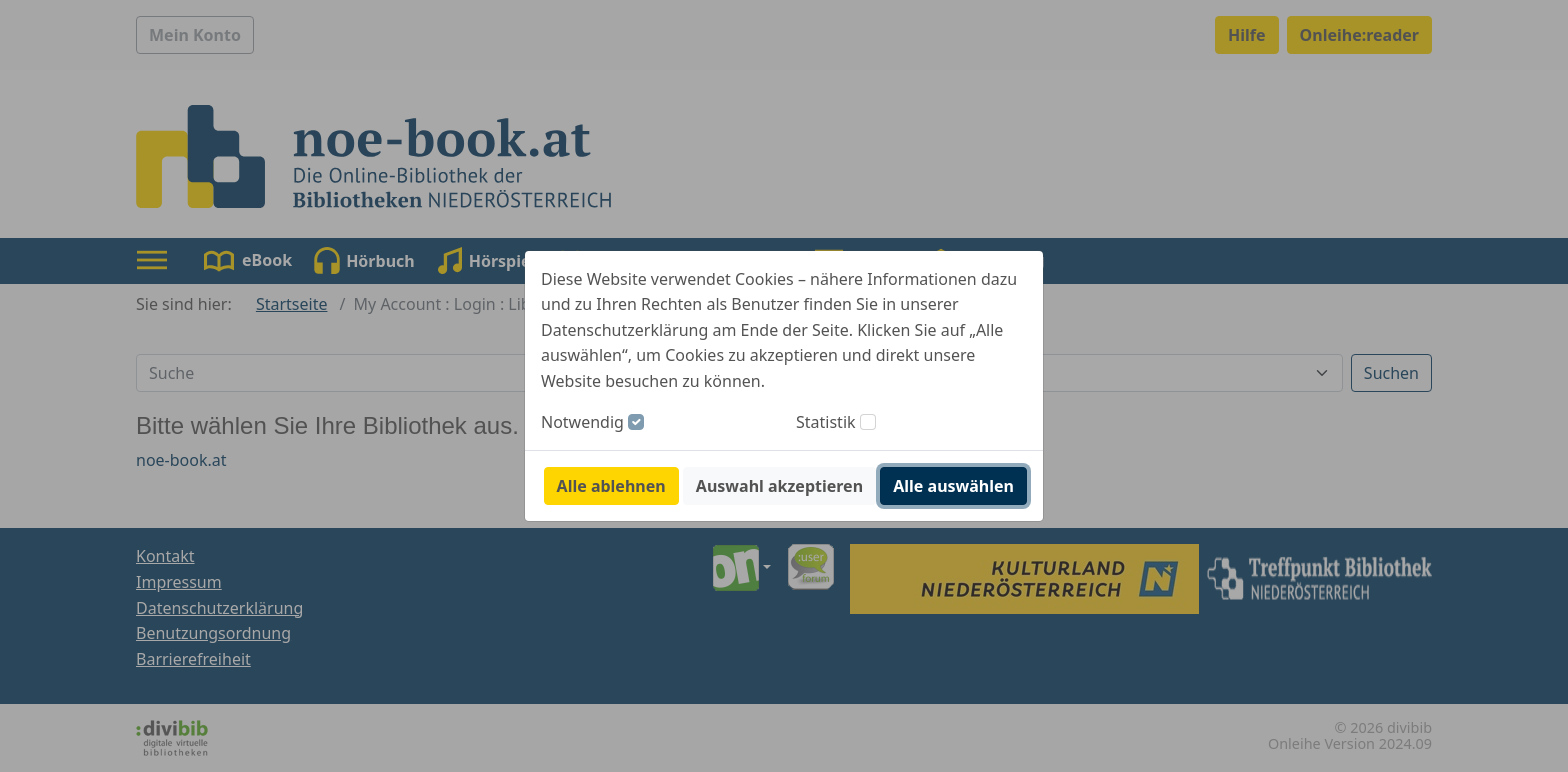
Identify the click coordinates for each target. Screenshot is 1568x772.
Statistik (826, 422)
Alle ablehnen (611, 486)
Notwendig (582, 422)
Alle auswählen (953, 486)
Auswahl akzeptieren (779, 486)
